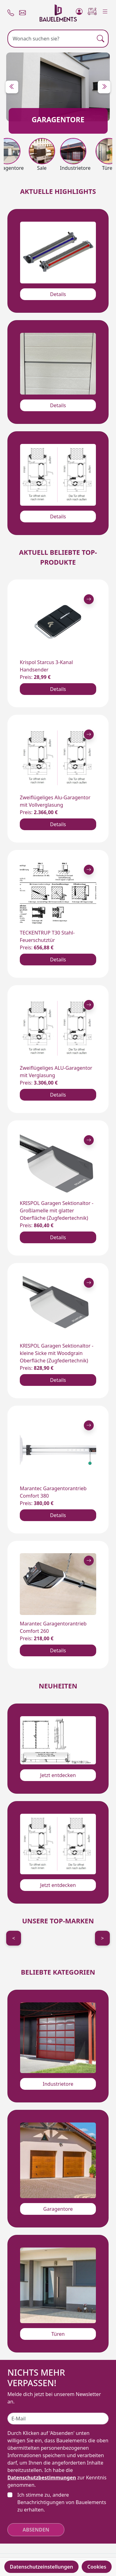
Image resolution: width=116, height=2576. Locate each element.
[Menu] (105, 9)
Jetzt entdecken (58, 1775)
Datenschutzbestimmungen (41, 2477)
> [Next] (102, 1938)
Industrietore (58, 2083)
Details (58, 294)
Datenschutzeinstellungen (41, 2566)
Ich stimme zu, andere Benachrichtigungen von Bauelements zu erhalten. (61, 2502)
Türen (58, 2334)
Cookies (96, 2566)
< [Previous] (13, 1938)
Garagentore (58, 2209)
